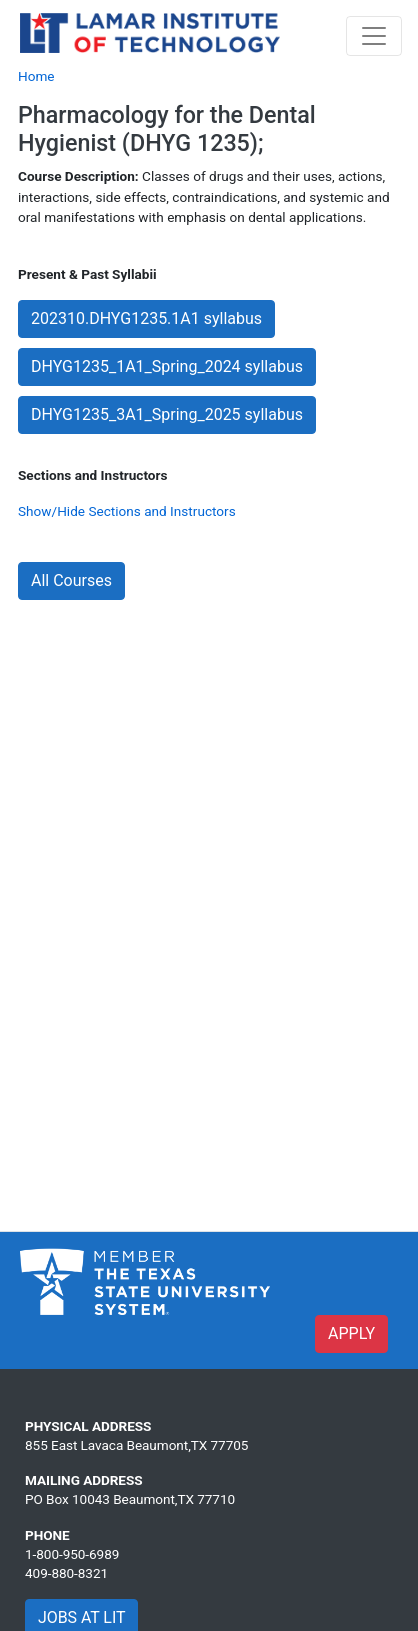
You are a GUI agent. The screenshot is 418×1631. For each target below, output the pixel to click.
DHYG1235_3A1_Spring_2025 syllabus (167, 414)
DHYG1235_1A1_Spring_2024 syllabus (167, 366)
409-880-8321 (66, 1573)
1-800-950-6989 (72, 1554)
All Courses (71, 580)
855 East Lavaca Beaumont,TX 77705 (136, 1445)
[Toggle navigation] (374, 36)
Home (36, 76)
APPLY (351, 1333)
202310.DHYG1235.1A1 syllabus (146, 318)
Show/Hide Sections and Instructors (127, 511)
